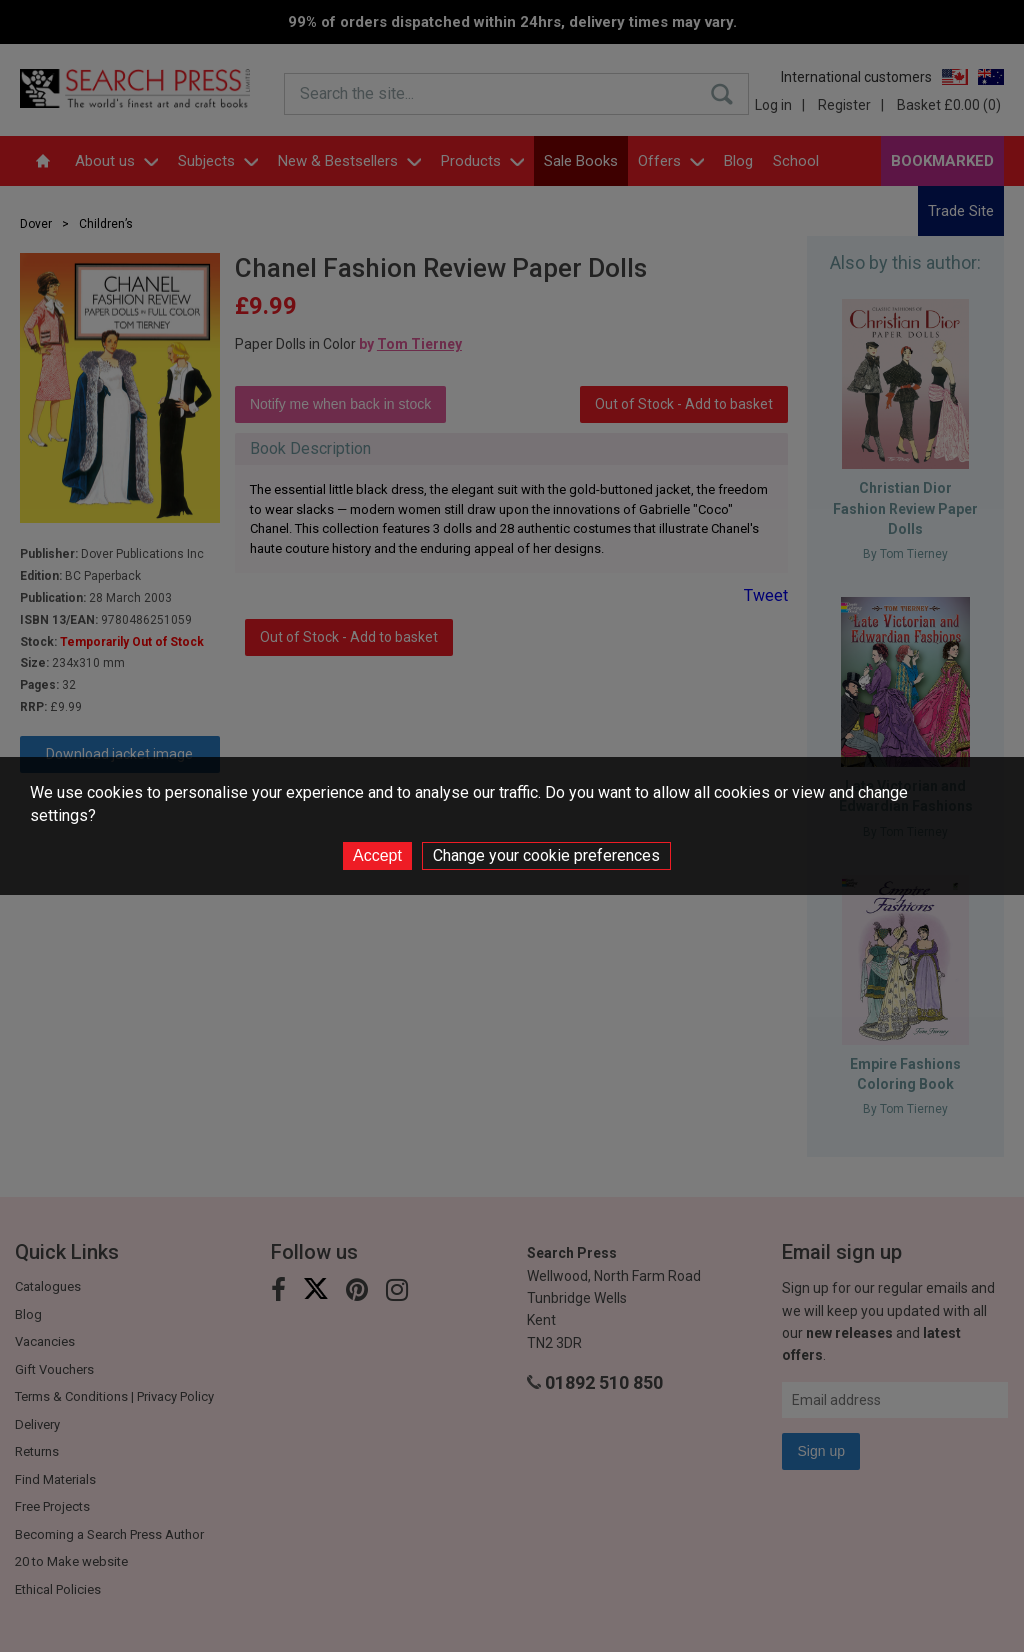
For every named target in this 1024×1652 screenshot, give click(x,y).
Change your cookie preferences (546, 855)
